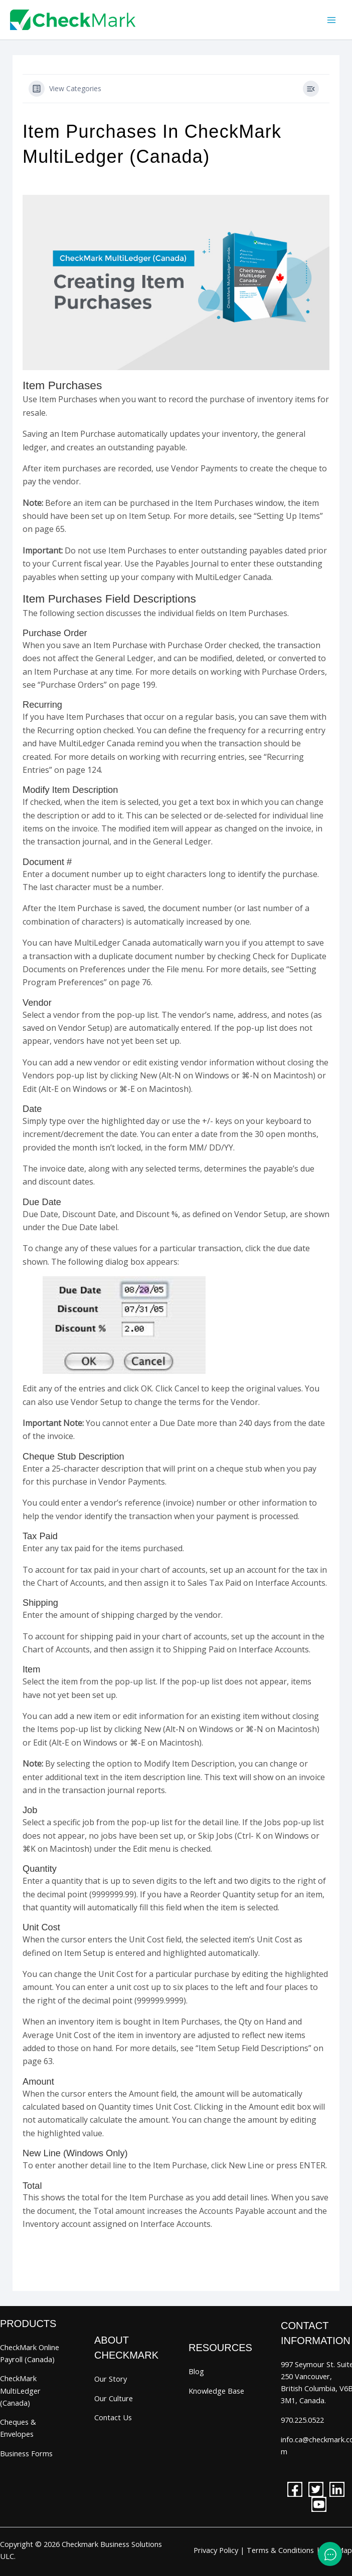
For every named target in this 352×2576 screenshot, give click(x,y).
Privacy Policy (216, 2550)
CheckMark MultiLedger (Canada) (20, 2390)
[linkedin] (336, 2489)
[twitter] (315, 2489)
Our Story (110, 2379)
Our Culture (113, 2398)
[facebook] (294, 2489)
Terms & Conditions (280, 2550)
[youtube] (318, 2504)
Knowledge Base (216, 2391)
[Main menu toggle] (331, 20)
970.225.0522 (302, 2420)
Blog (196, 2371)
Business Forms (26, 2453)
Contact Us (113, 2417)
